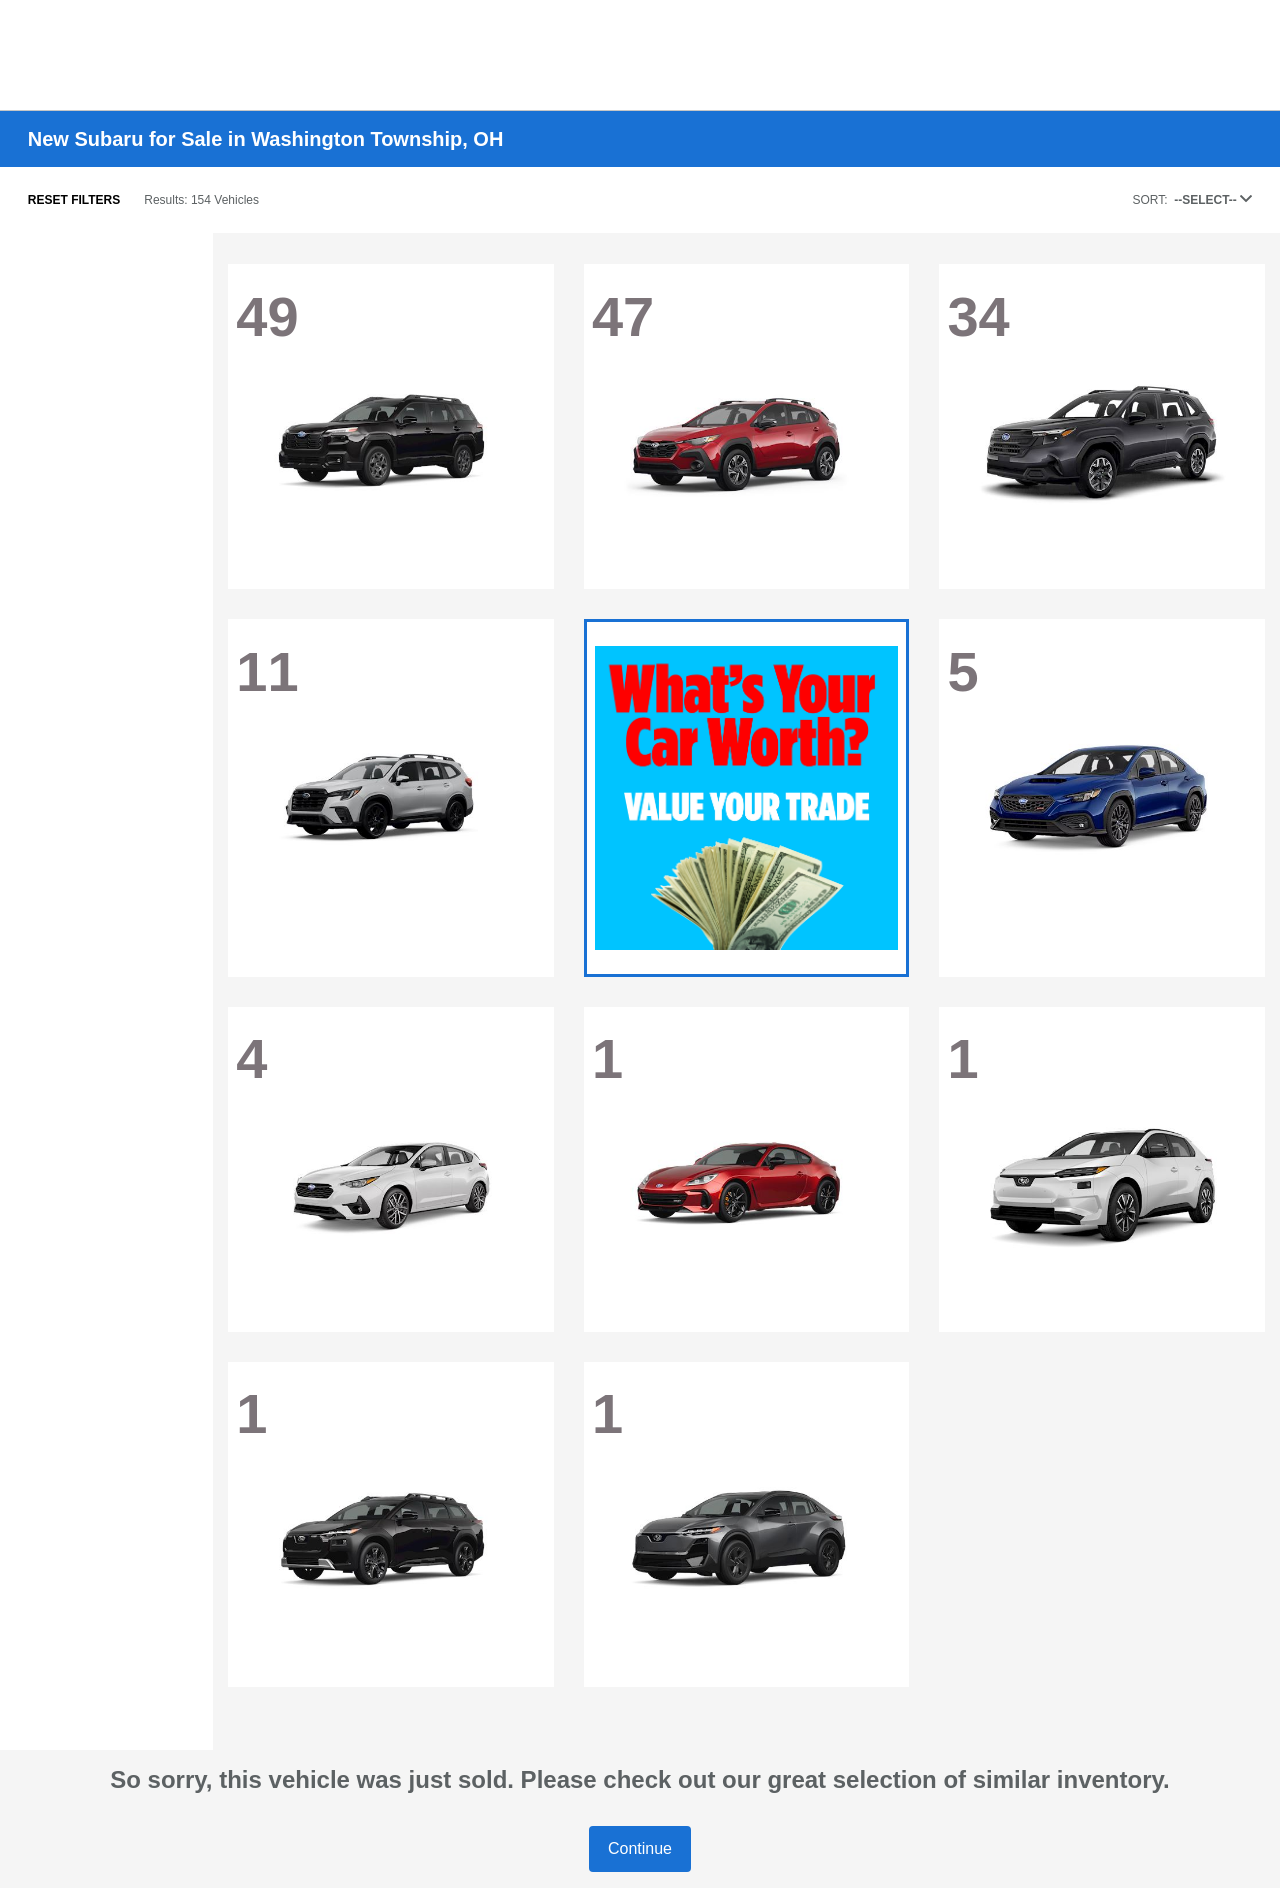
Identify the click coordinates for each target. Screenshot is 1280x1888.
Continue (640, 1848)
